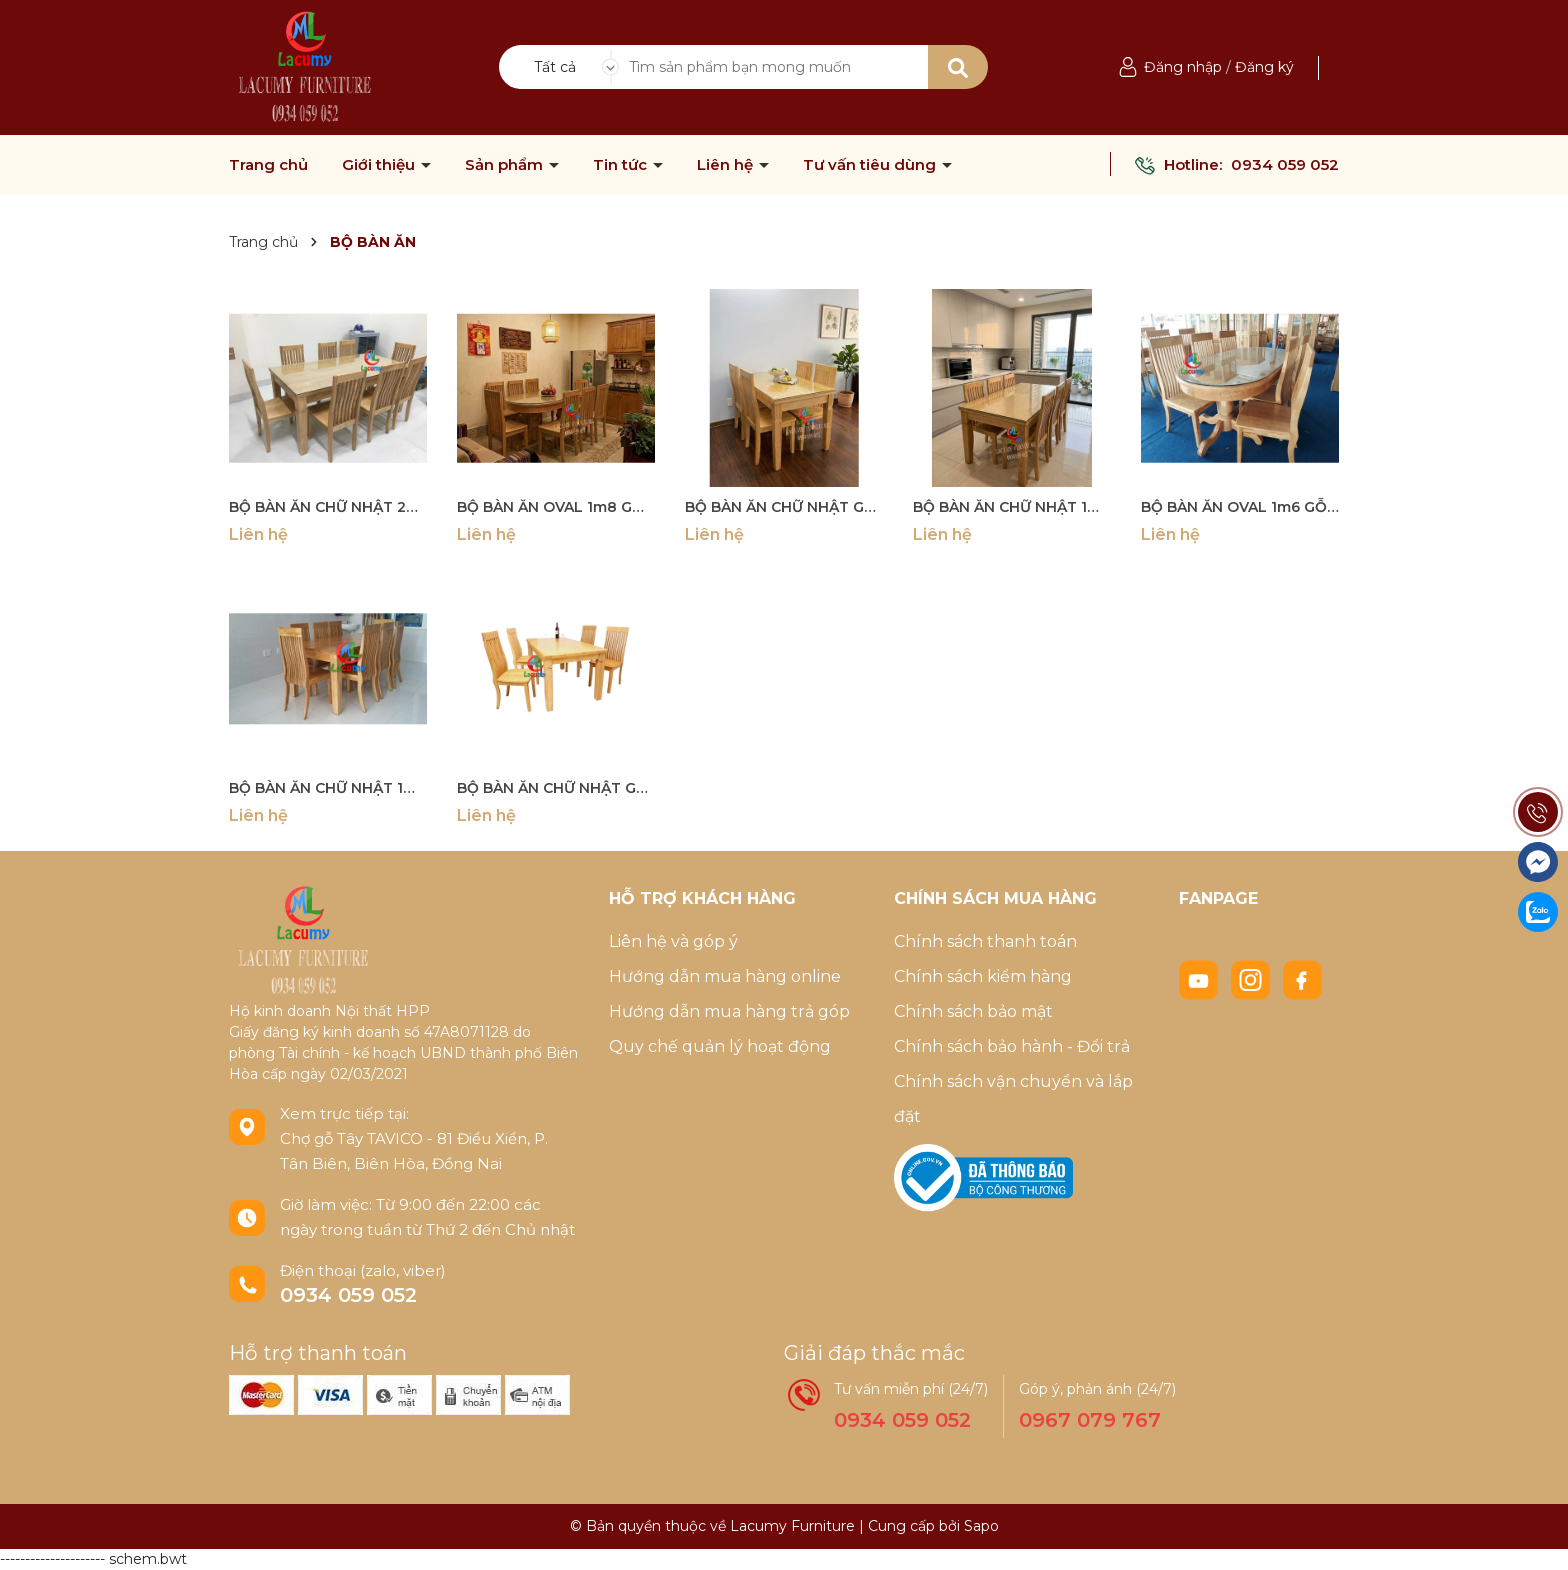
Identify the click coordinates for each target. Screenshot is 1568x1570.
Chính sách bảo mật (973, 1011)
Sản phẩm (506, 165)
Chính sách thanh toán (985, 941)
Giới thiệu (380, 165)
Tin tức (622, 165)
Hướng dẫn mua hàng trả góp (729, 1011)
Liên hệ (727, 165)
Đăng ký (1264, 67)
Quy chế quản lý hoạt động (720, 1046)
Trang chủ (268, 165)
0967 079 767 (1090, 1420)
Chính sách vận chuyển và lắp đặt (1013, 1099)
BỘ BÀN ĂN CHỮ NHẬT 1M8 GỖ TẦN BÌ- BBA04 (328, 788)
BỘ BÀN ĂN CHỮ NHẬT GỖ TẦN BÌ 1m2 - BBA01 (556, 788)
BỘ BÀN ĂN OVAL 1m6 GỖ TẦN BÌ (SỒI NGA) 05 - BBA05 (1240, 507)
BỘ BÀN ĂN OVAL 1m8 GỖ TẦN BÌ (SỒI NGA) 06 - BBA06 (556, 507)
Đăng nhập (1183, 67)
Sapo (981, 1526)
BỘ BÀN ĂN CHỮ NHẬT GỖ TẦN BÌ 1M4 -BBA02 (784, 507)
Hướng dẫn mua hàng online (725, 976)
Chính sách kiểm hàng (983, 976)
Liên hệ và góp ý (673, 941)
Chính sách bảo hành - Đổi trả (1012, 1046)
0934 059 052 (1285, 164)
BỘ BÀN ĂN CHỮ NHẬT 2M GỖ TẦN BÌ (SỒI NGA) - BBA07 (328, 507)
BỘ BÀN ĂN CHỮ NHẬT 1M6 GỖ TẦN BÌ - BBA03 (1012, 507)
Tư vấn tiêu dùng (871, 165)
